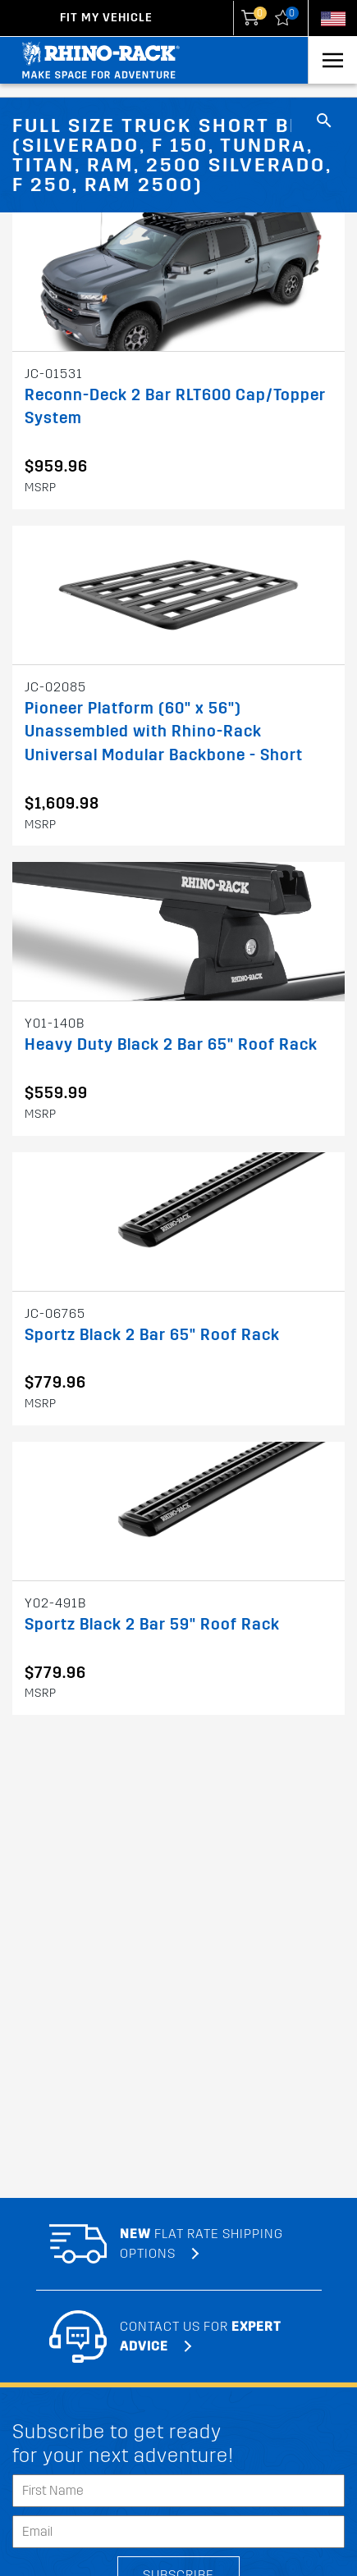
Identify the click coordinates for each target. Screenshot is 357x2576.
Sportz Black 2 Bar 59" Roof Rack (152, 1624)
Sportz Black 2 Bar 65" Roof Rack (152, 1334)
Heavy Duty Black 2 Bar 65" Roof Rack (171, 1044)
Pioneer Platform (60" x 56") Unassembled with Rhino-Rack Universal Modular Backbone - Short (164, 732)
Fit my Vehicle (106, 18)
